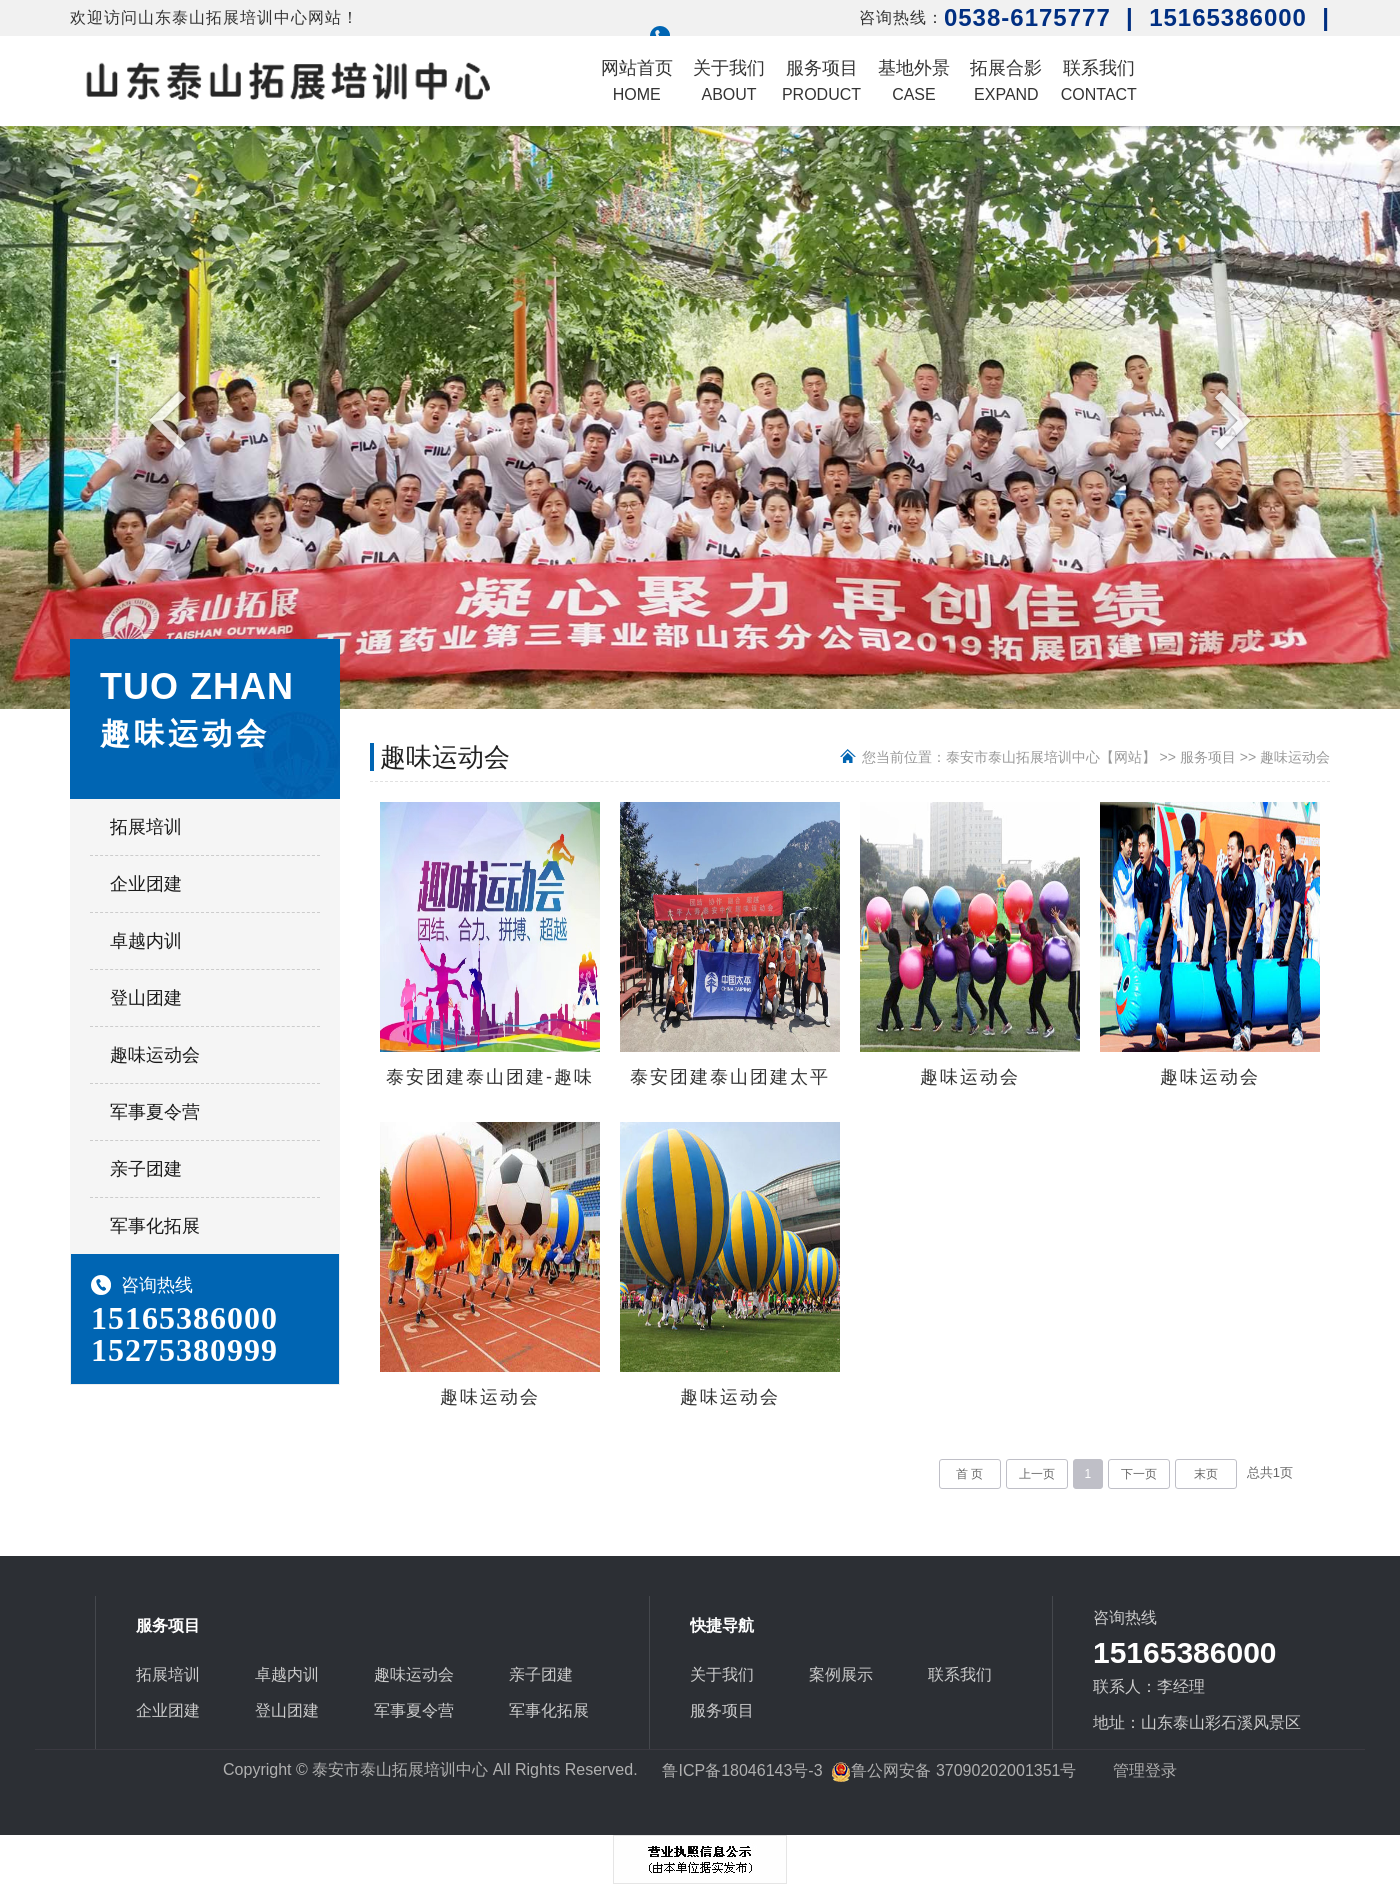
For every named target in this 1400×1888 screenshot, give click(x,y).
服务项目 (821, 80)
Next (1227, 419)
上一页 (1037, 1474)
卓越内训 (146, 941)
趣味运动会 (155, 1055)
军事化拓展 (155, 1226)
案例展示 (841, 1674)
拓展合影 (1006, 80)
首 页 (969, 1474)
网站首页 (637, 80)
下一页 (1139, 1474)
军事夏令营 (155, 1112)
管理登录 (1145, 1770)
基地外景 (914, 80)
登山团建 (146, 998)
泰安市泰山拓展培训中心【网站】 (1051, 757)
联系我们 (1099, 80)
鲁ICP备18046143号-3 (742, 1770)
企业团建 (146, 884)
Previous (172, 419)
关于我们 (729, 80)
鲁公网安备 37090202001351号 (953, 1770)
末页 (1206, 1474)
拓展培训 (146, 827)
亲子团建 (146, 1169)
